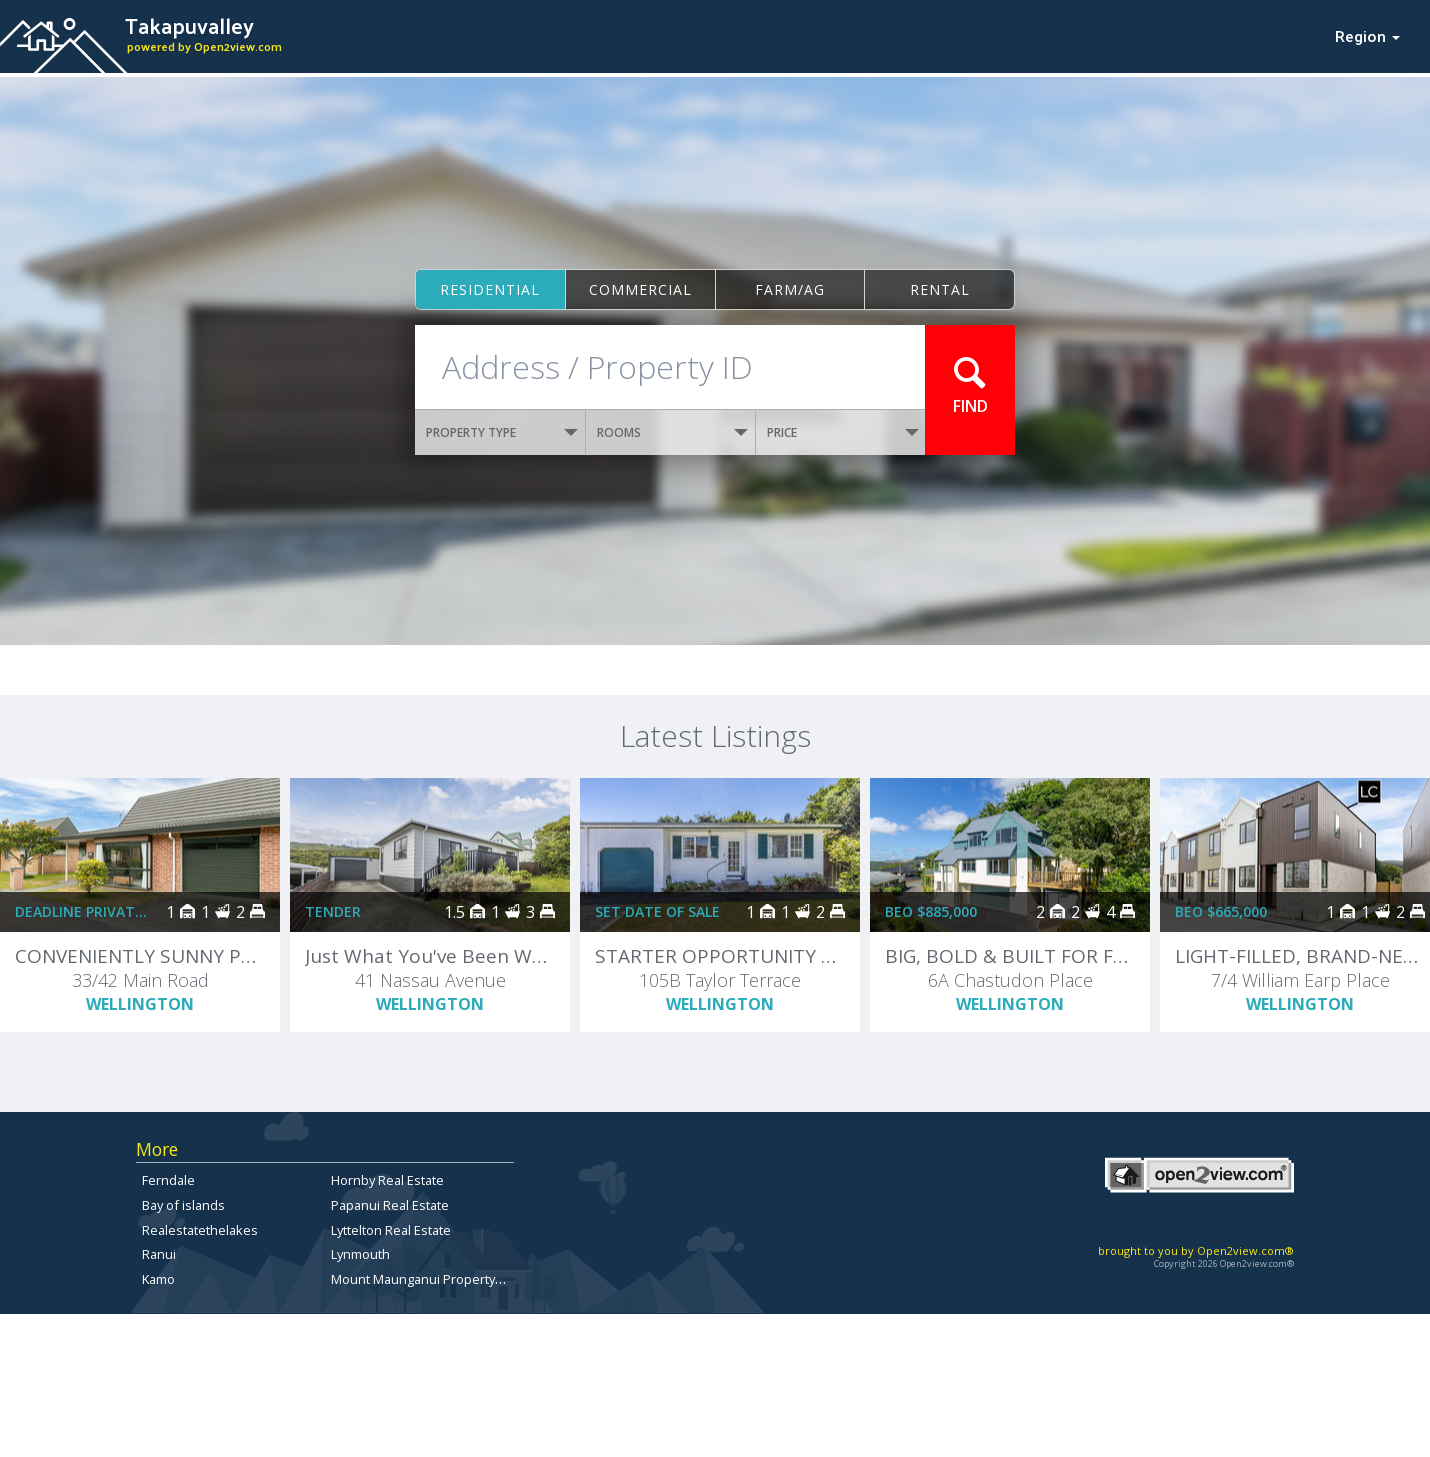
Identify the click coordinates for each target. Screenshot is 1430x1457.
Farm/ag (790, 289)
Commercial (640, 289)
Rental (940, 289)
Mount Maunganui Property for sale (437, 1279)
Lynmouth (360, 1254)
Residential (490, 289)
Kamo (158, 1279)
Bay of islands (183, 1205)
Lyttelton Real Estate (391, 1230)
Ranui (159, 1254)
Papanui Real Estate (390, 1205)
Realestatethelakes (200, 1230)
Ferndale (168, 1180)
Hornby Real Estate (387, 1180)
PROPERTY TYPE (502, 432)
